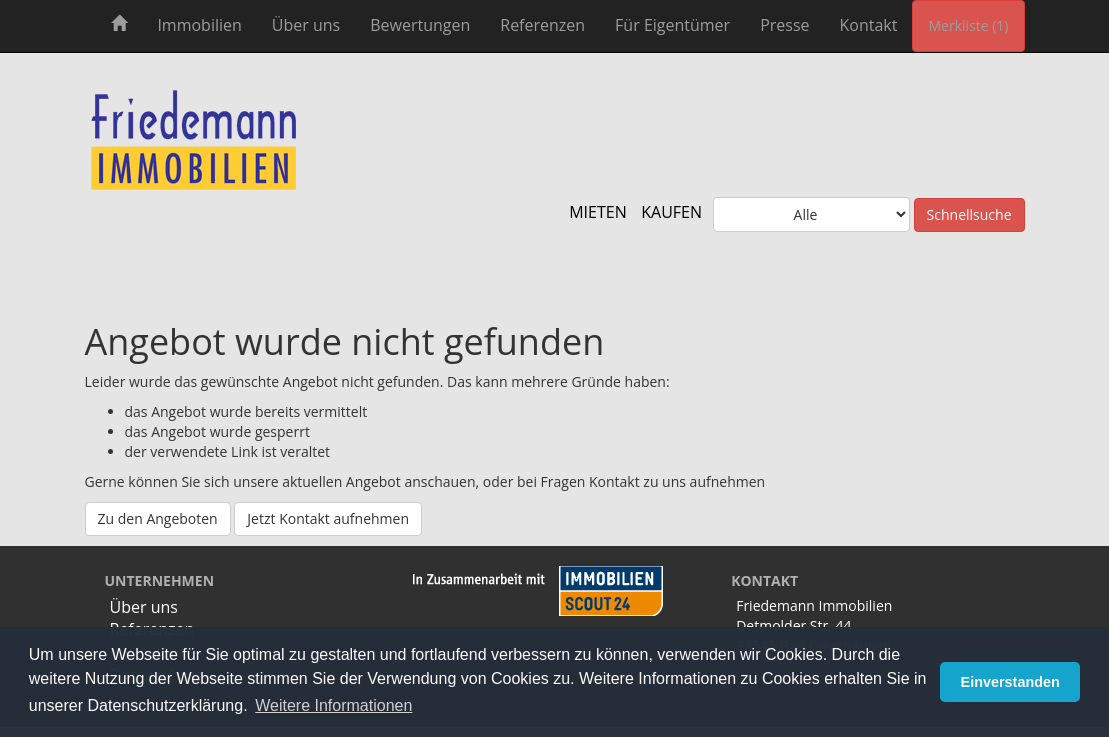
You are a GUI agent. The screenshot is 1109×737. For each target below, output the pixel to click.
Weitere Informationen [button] (333, 705)
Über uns (306, 25)
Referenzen (542, 25)
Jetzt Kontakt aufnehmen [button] (328, 518)
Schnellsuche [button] (969, 214)
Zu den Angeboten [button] (158, 518)
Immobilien (199, 25)
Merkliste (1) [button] (968, 25)
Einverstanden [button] (1010, 682)
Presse (784, 25)
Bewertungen (420, 25)
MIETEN (598, 212)
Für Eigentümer (672, 25)
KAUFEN (671, 212)
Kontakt (869, 25)
